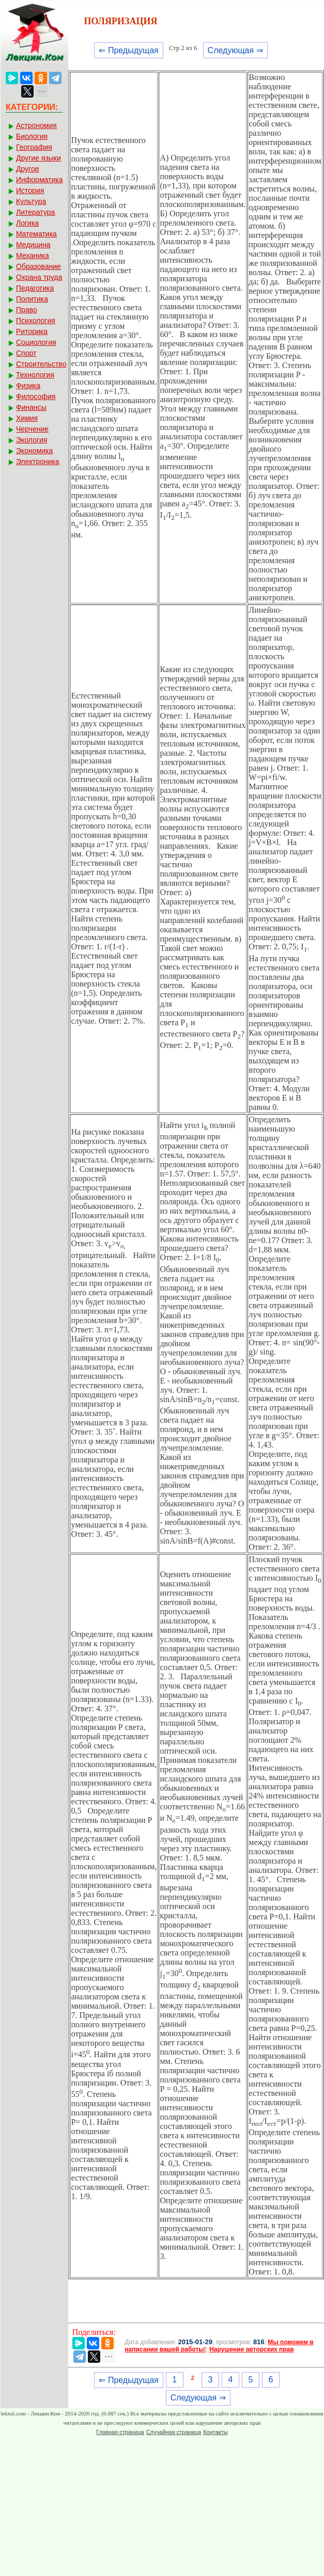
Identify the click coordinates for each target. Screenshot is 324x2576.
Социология (36, 342)
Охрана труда (39, 277)
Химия (27, 418)
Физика (28, 385)
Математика (36, 234)
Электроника (37, 461)
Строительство (41, 364)
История (30, 190)
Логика (27, 223)
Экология (31, 440)
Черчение (32, 429)
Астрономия (36, 125)
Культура (31, 201)
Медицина (33, 245)
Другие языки (38, 158)
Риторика (32, 331)
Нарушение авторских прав (251, 2349)
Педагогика (35, 288)
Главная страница (120, 2432)
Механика (32, 255)
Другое (27, 169)
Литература (35, 212)
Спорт (26, 353)
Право (26, 310)
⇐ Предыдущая (128, 50)
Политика (32, 299)
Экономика (34, 451)
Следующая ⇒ (235, 50)
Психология (35, 320)
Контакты (215, 2432)
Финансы (31, 407)
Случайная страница (173, 2432)
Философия (35, 396)
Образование (38, 266)
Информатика (39, 180)
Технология (35, 375)
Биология (32, 136)
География (34, 147)
